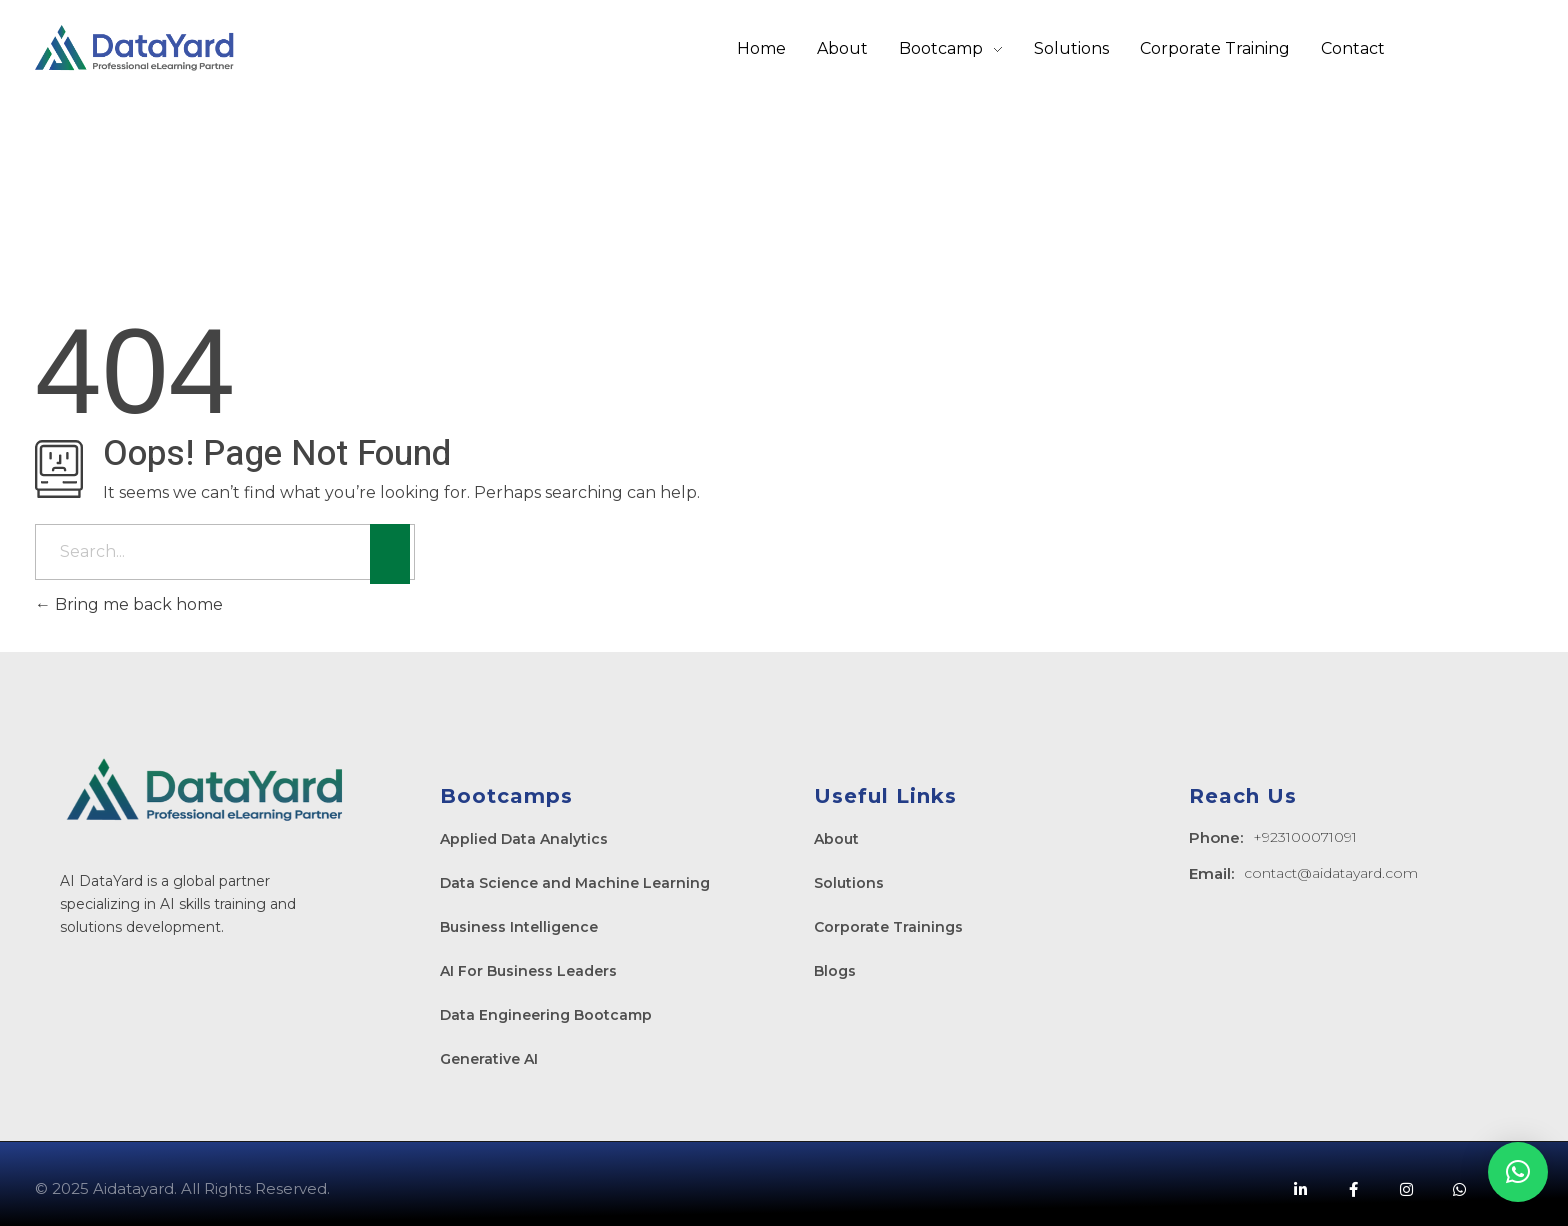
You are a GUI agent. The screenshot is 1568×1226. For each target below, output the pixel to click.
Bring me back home (129, 604)
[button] (1518, 1172)
